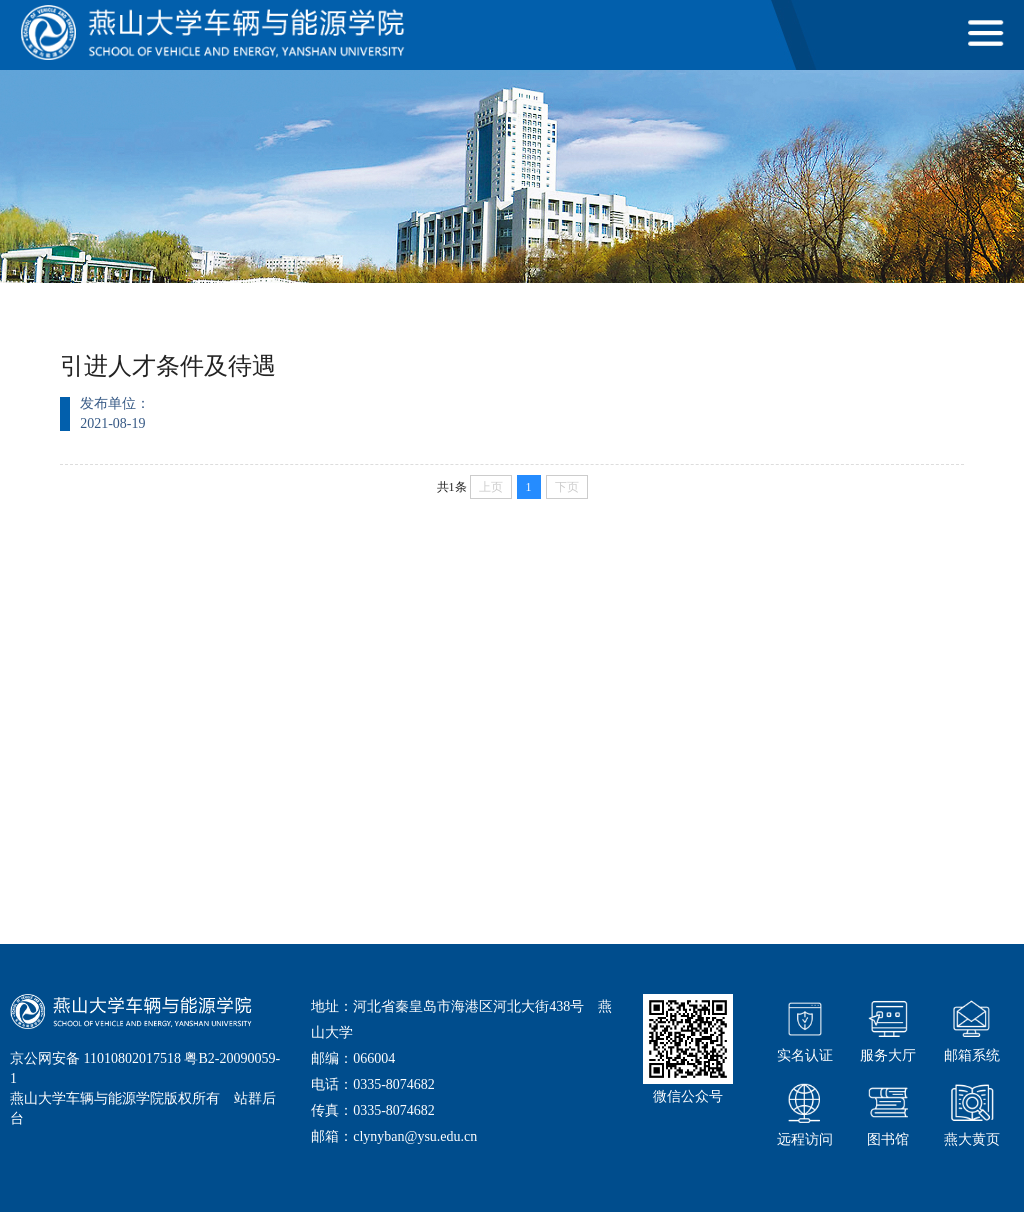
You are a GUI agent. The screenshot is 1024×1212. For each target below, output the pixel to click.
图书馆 (888, 1112)
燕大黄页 (972, 1112)
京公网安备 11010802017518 (95, 1058)
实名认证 (805, 1028)
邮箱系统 (972, 1028)
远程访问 (805, 1112)
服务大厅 (888, 1028)
